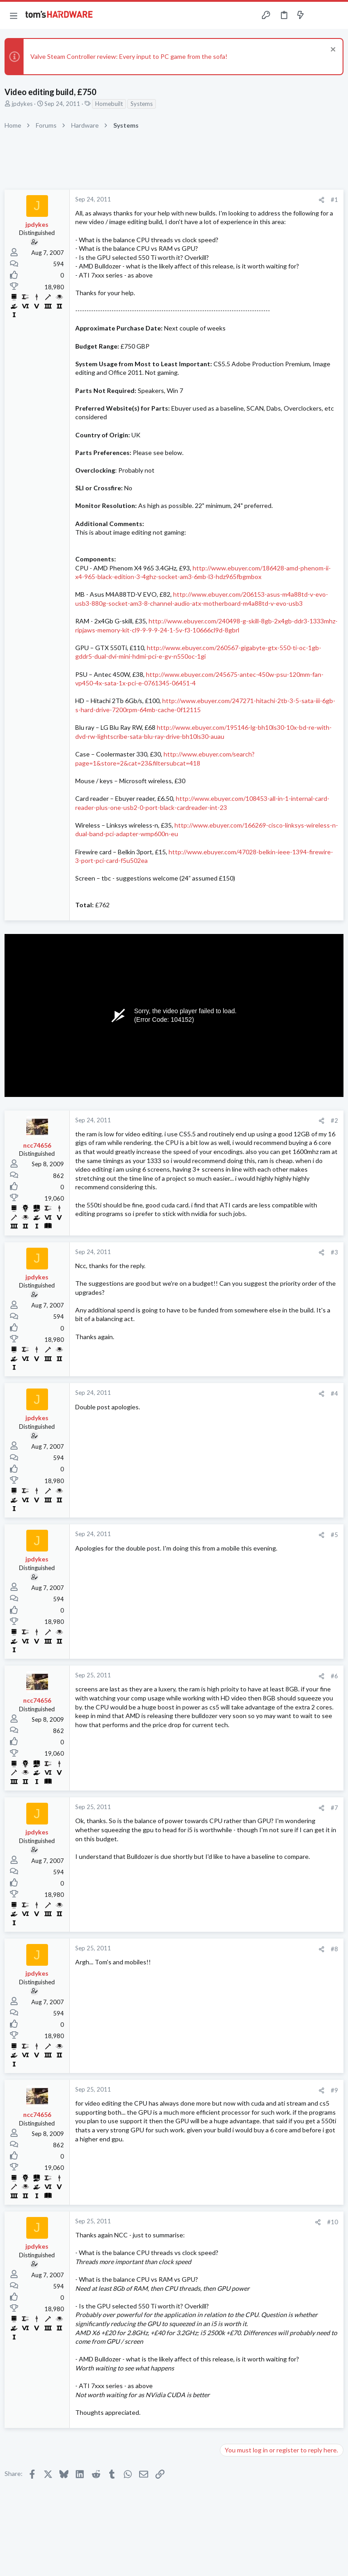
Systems (141, 103)
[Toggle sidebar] (318, 15)
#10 (332, 2222)
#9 (334, 2090)
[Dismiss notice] (332, 50)
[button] (14, 15)
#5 (334, 1534)
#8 (334, 1949)
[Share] (321, 200)
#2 (334, 1120)
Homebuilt (109, 103)
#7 (334, 1807)
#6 (334, 1676)
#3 (334, 1252)
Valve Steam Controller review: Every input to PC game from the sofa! (128, 56)
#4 (334, 1393)
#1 (334, 199)
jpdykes (22, 103)
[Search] (335, 16)
